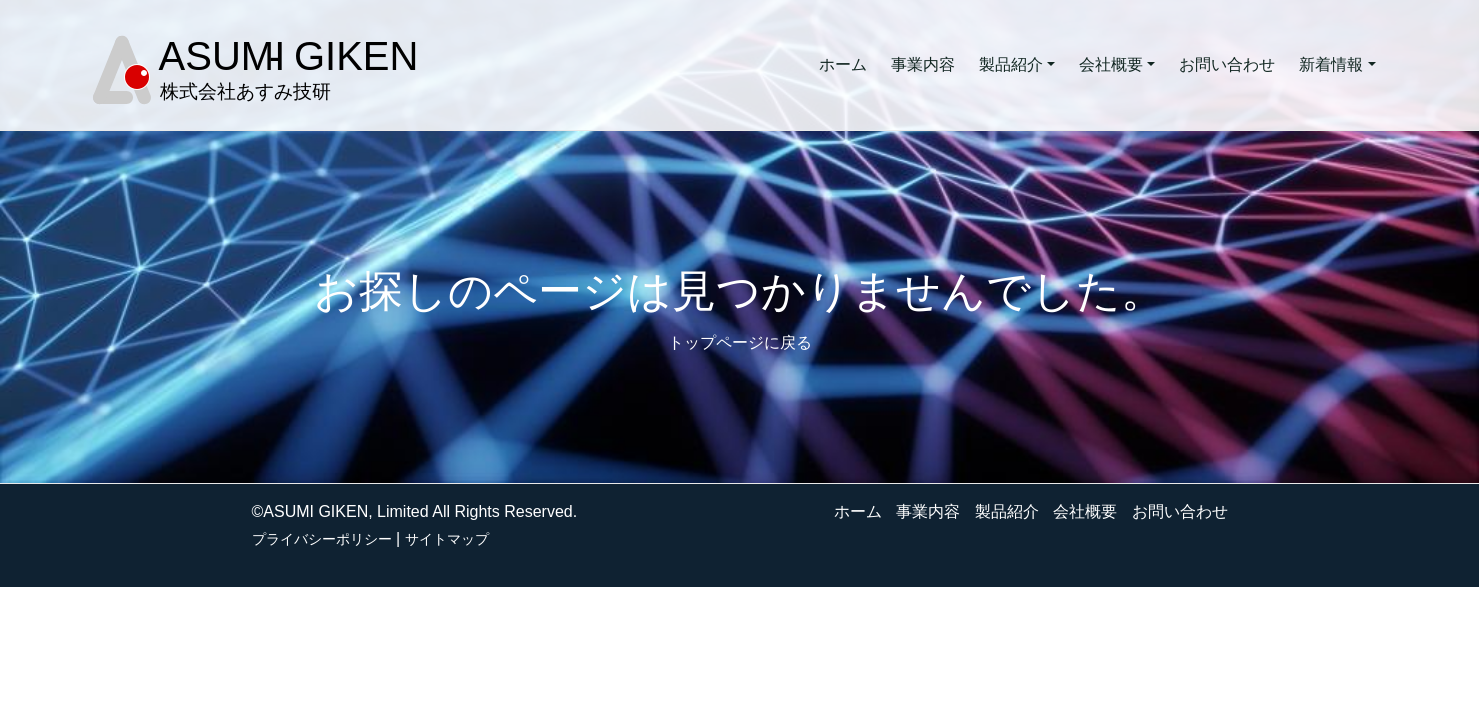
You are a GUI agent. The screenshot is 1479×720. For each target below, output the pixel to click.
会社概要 (1085, 511)
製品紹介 (1007, 511)
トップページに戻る (740, 342)
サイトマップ (447, 539)
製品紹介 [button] (1011, 64)
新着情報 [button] (1331, 64)
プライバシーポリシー (322, 539)
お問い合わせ (1227, 64)
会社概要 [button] (1111, 64)
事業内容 (923, 64)
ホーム (843, 64)
